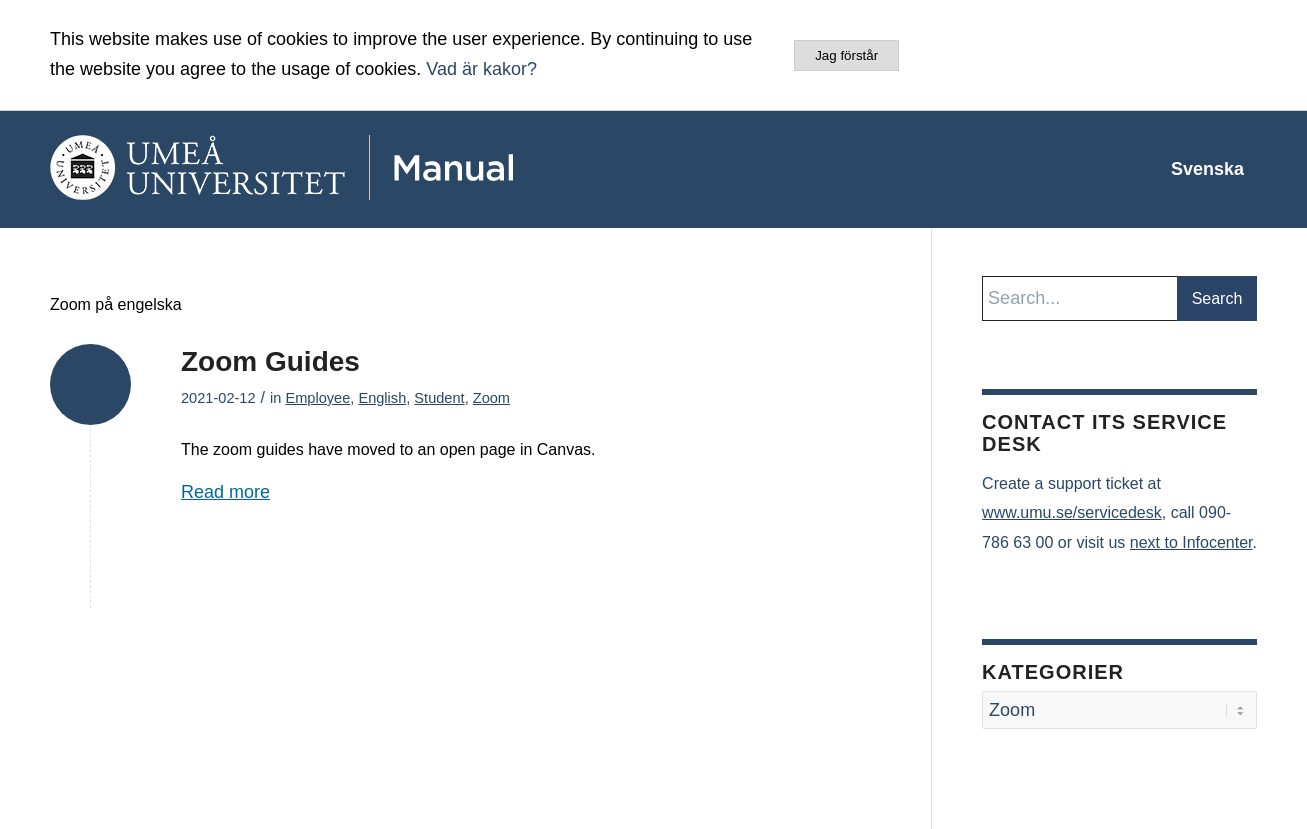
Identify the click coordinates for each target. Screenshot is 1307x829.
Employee (317, 398)
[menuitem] (1207, 169)
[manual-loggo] (340, 169)
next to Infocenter (1191, 542)
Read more (225, 492)
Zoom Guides (270, 361)
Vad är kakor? (481, 69)
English (382, 398)
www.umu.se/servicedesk (1072, 512)
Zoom (491, 398)
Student (439, 398)
